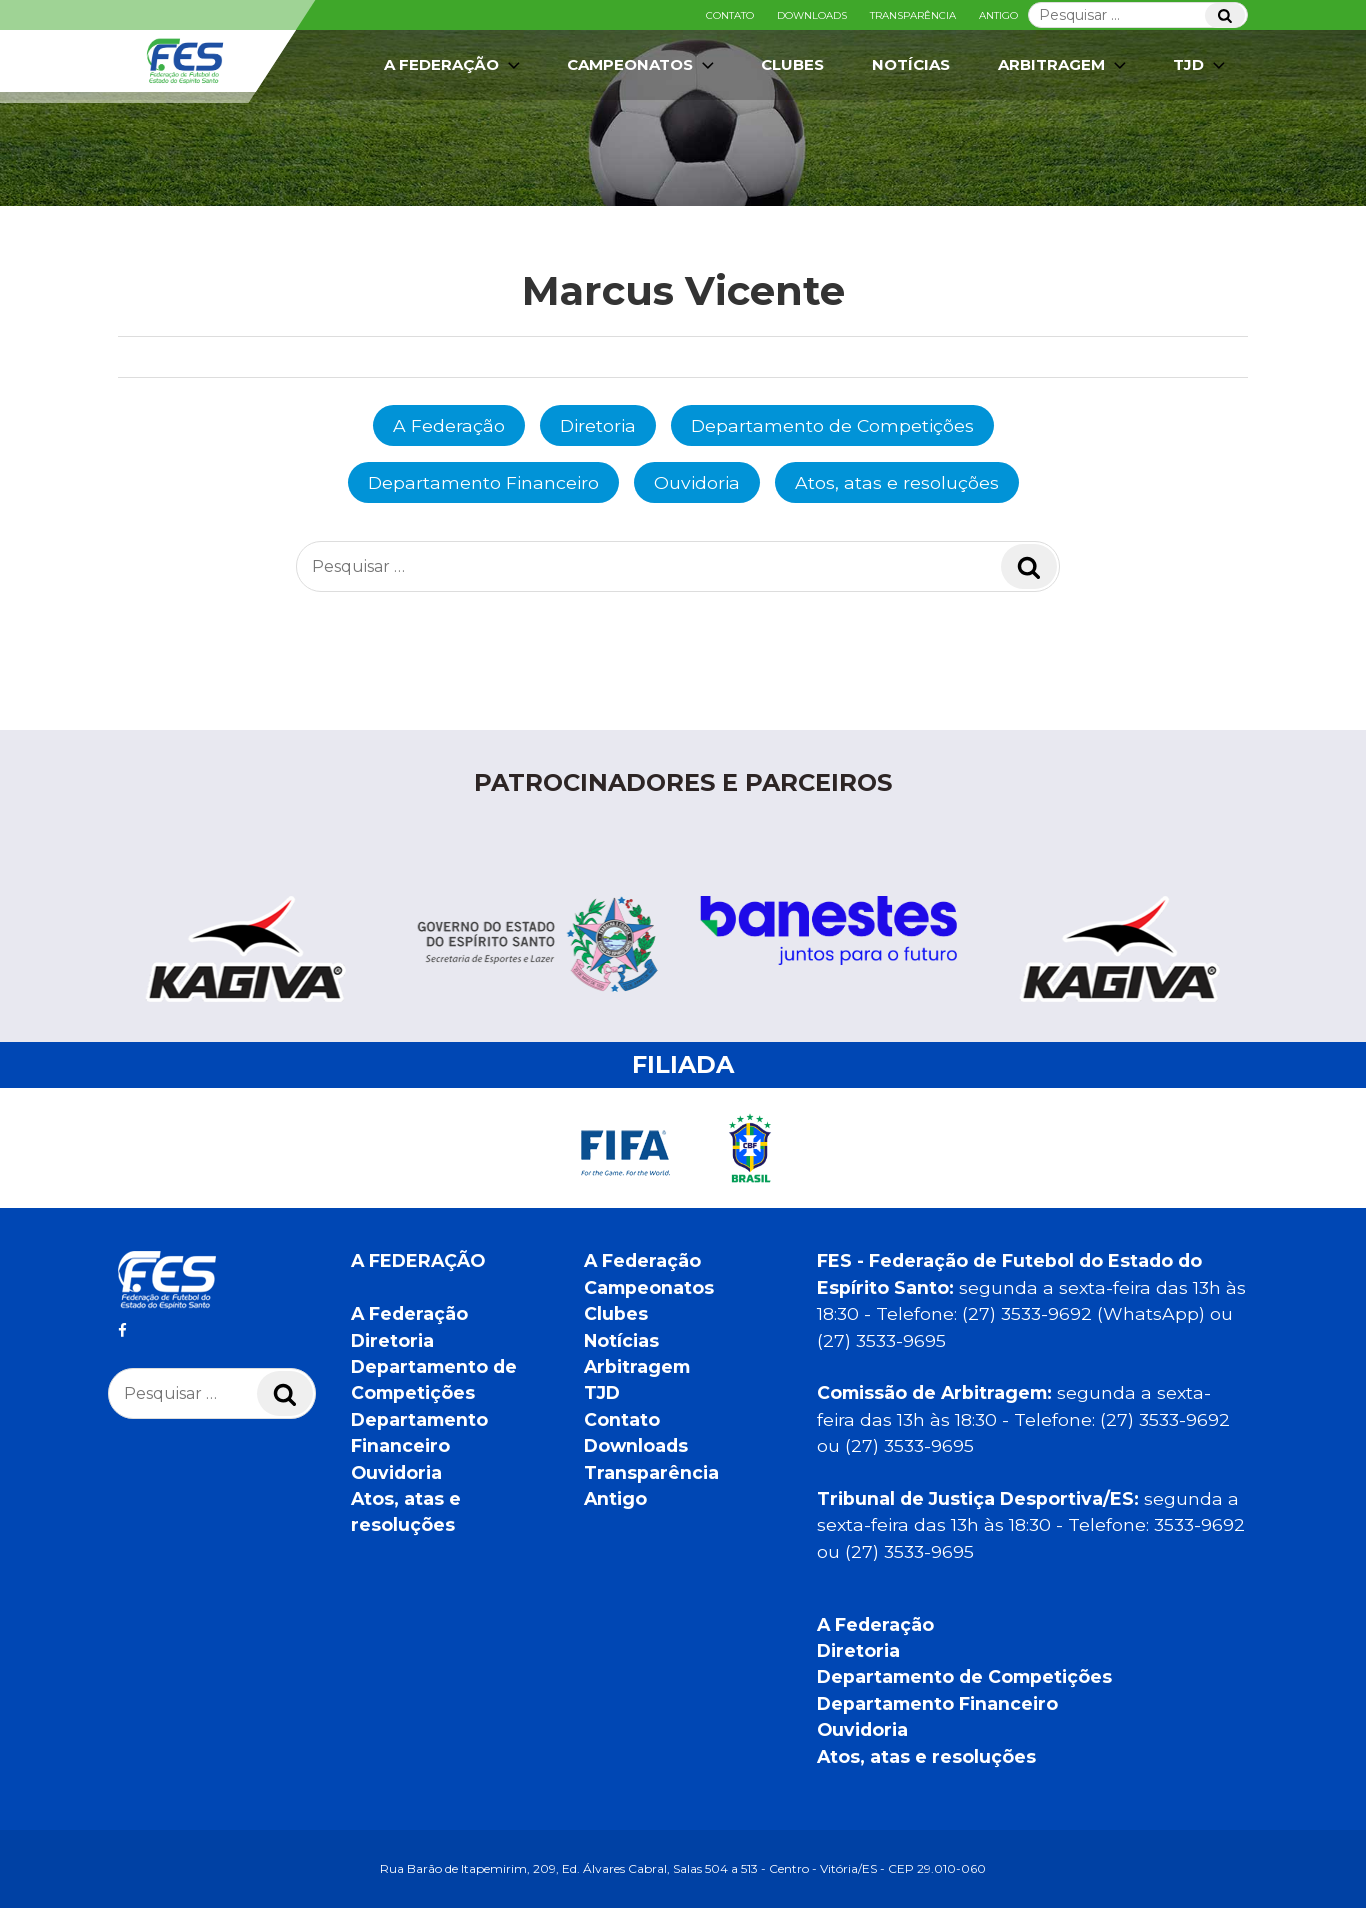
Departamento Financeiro (483, 482)
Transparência (913, 15)
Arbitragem (1064, 65)
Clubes (792, 64)
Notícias (911, 64)
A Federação (454, 65)
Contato (730, 15)
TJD (1201, 65)
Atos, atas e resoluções (897, 482)
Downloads (812, 15)
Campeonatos (642, 65)
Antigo (998, 15)
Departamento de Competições (832, 425)
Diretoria (598, 425)
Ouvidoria (697, 482)
